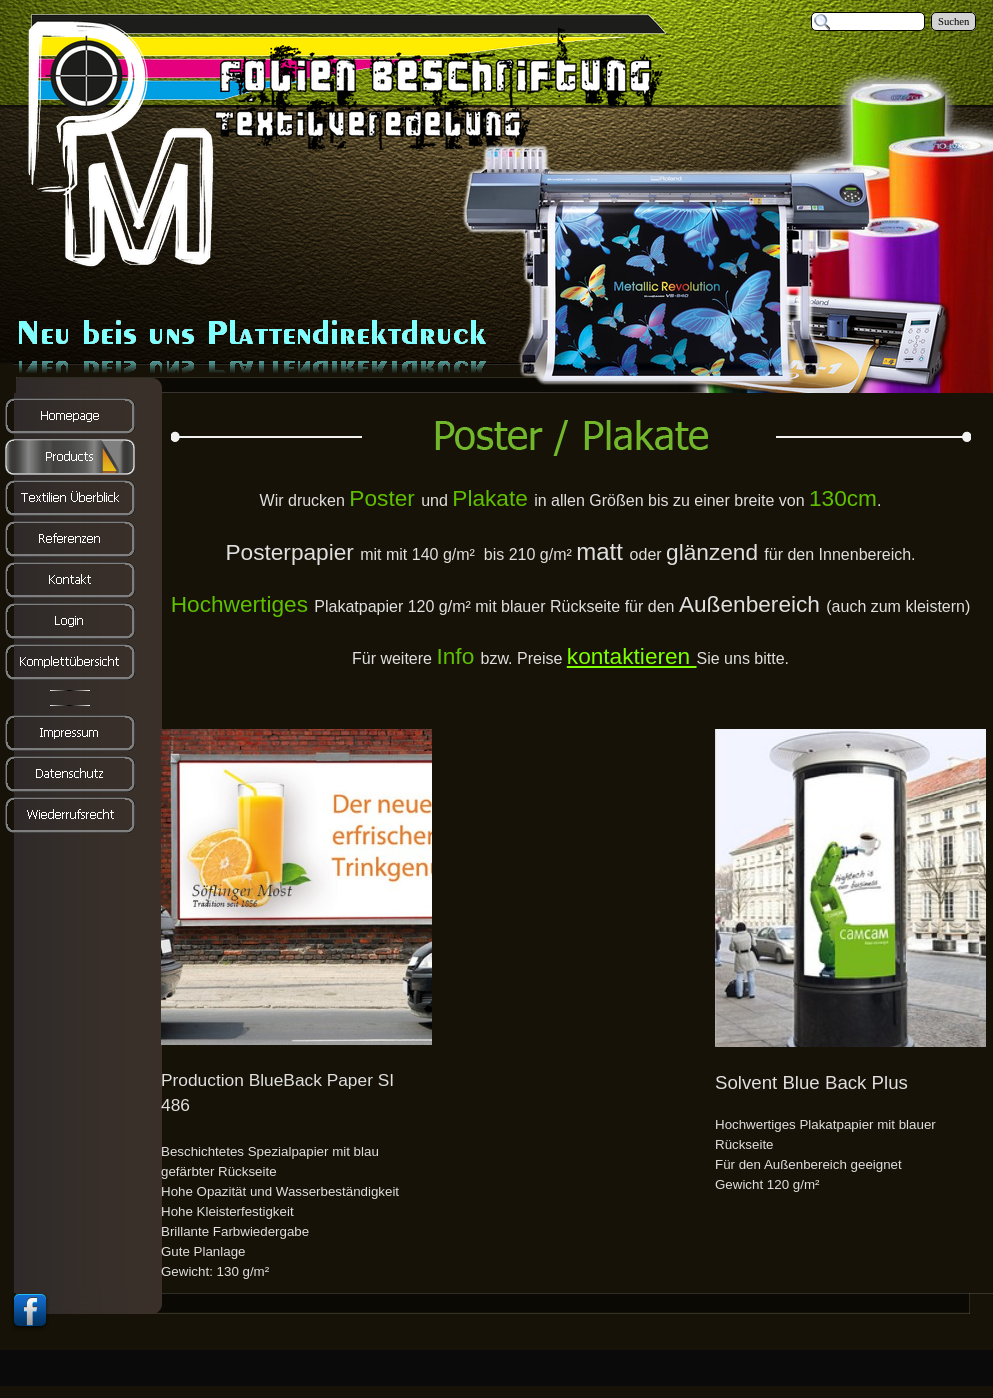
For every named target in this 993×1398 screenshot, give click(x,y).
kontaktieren (632, 656)
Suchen (953, 21)
